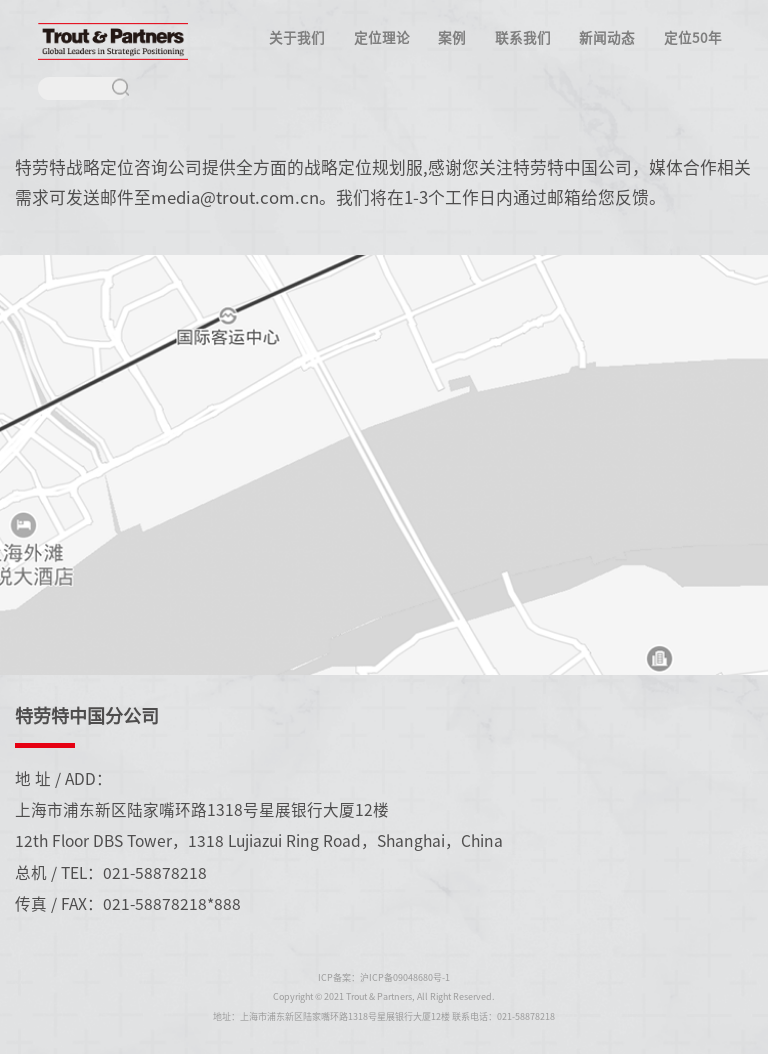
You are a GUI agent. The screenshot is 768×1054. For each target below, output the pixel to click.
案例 (452, 37)
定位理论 (382, 37)
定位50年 (693, 37)
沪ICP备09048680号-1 (405, 977)
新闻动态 (607, 37)
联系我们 (523, 37)
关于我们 (297, 37)
